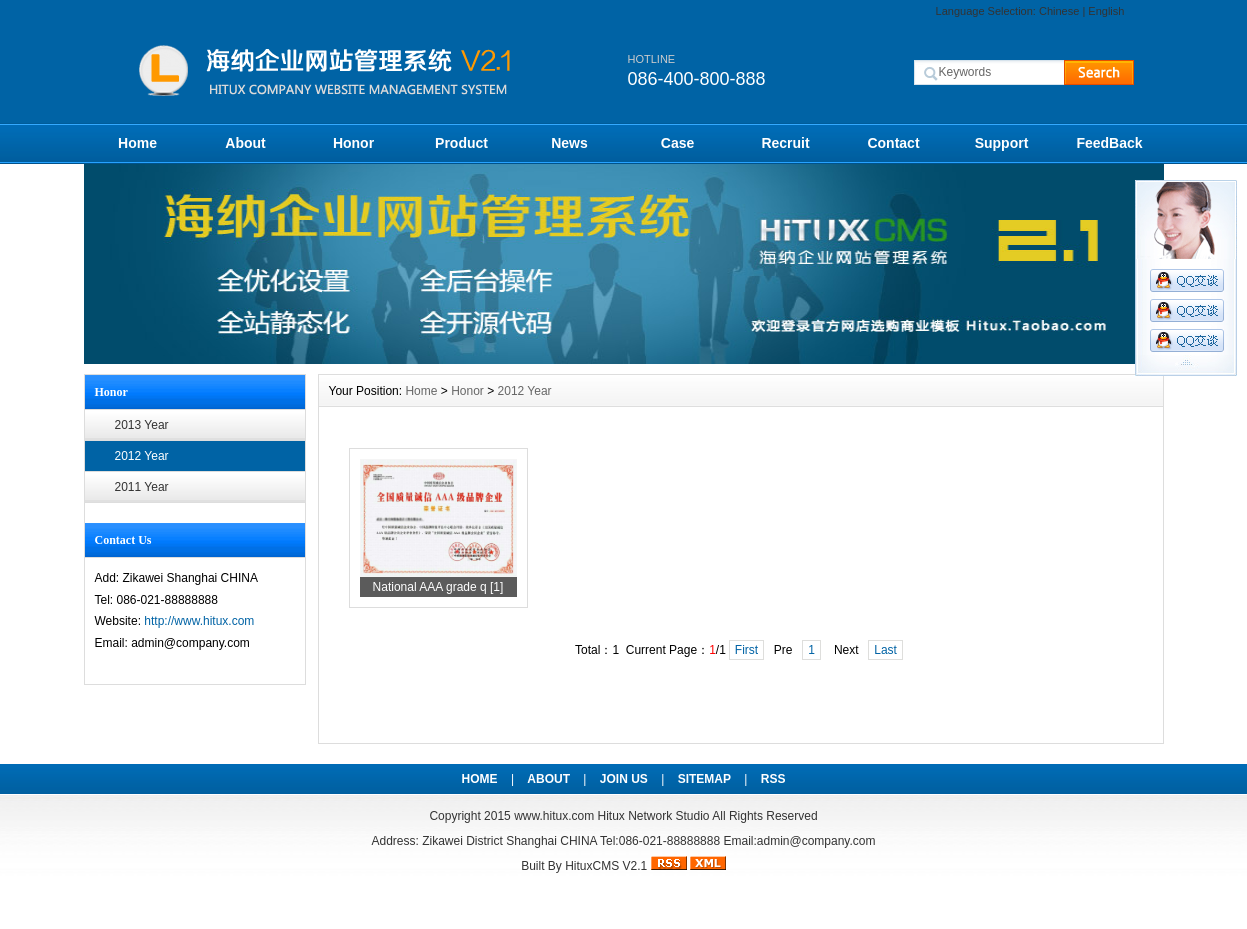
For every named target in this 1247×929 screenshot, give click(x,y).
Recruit (785, 143)
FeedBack (1109, 143)
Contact (893, 143)
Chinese (1059, 11)
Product (461, 143)
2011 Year (142, 487)
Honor (353, 143)
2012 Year (142, 456)
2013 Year (142, 425)
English (1106, 11)
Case (677, 143)
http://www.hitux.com (199, 621)
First (746, 650)
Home (137, 143)
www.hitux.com (554, 816)
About (245, 143)
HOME (480, 779)
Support (1002, 143)
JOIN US (624, 779)
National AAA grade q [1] (438, 587)
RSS (773, 779)
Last (885, 650)
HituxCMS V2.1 (606, 866)
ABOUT (548, 779)
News (569, 143)
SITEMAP (704, 779)
